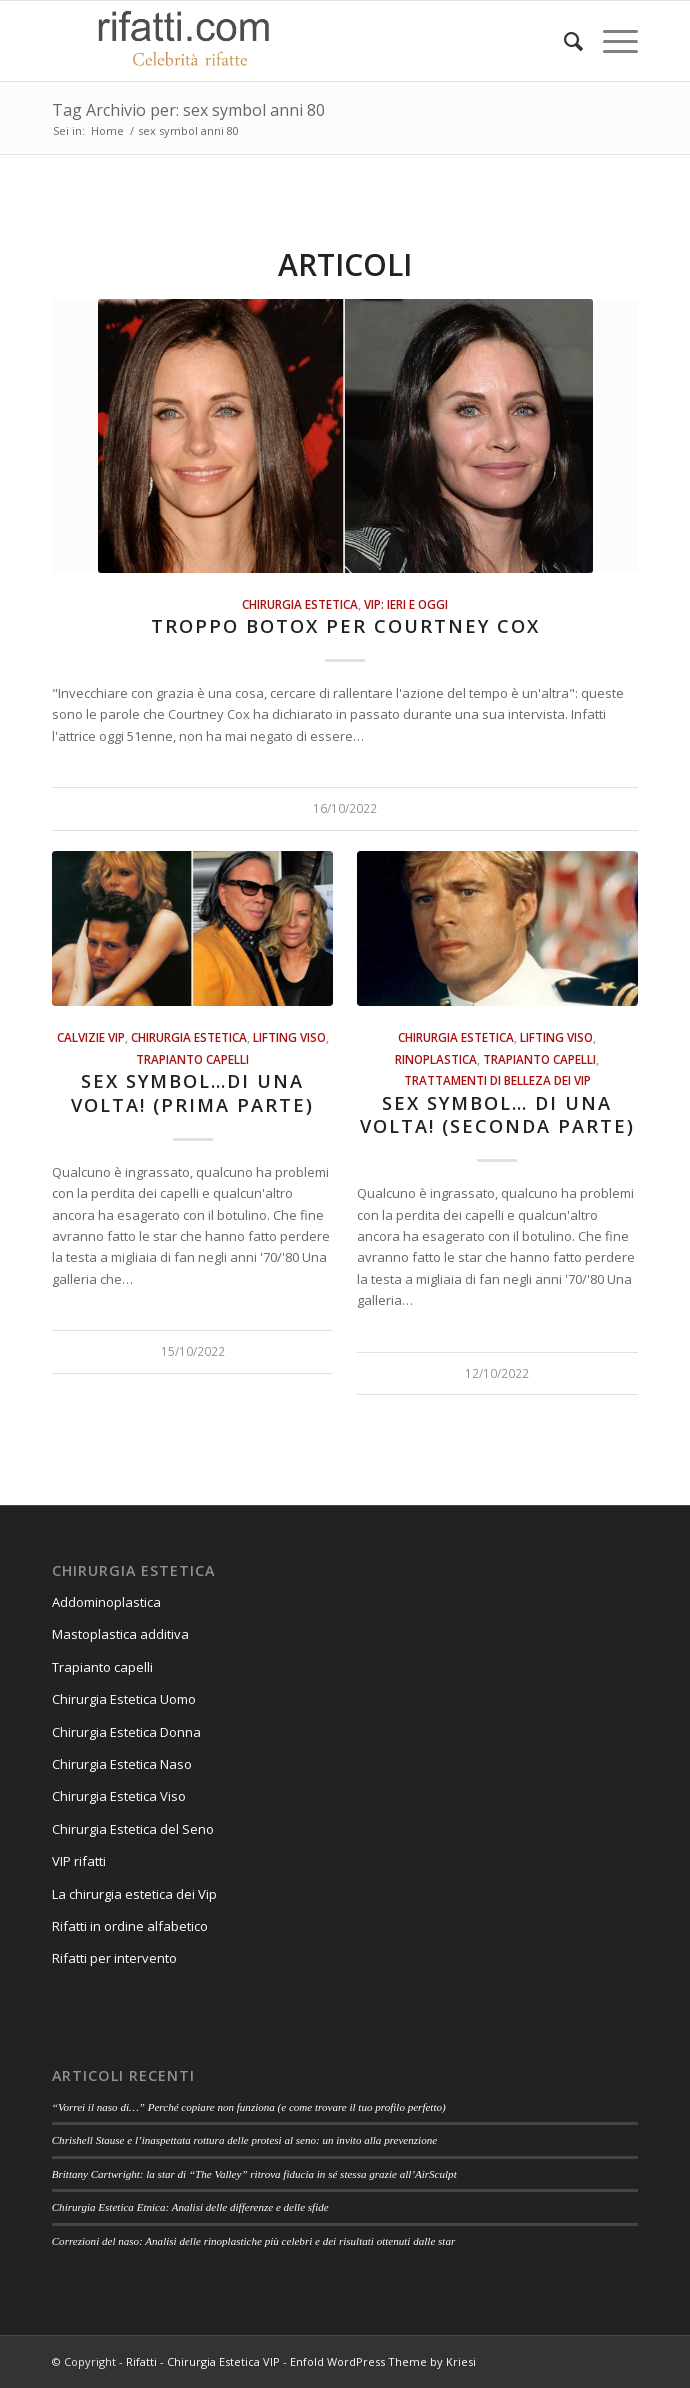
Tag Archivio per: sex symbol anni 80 (188, 110)
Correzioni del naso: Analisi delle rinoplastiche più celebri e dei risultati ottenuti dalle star (254, 2241)
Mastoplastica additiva (120, 1634)
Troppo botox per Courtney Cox (345, 626)
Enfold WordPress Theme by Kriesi (383, 2361)
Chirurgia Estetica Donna (126, 1732)
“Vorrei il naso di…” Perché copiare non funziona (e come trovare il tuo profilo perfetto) (249, 2107)
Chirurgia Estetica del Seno (133, 1829)
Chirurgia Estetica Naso (122, 1764)
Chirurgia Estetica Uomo (124, 1699)
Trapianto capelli (102, 1667)
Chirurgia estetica (300, 604)
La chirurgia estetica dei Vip (134, 1894)
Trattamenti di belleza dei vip (497, 1080)
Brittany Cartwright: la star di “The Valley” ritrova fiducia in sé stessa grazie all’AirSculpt (254, 2174)
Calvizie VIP (91, 1037)
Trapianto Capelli (192, 1059)
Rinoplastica (436, 1059)
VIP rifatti (79, 1861)
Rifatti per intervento (114, 1958)
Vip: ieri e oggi (406, 604)
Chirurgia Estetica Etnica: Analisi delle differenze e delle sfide (190, 2207)
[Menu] (610, 41)
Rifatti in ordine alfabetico (130, 1926)
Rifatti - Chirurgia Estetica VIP (203, 2361)
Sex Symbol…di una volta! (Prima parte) (192, 1093)
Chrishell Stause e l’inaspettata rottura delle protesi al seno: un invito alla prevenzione (244, 2140)
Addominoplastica (106, 1602)
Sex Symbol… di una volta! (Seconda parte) (497, 1115)
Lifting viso (289, 1037)
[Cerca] (563, 41)
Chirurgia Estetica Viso (119, 1796)
